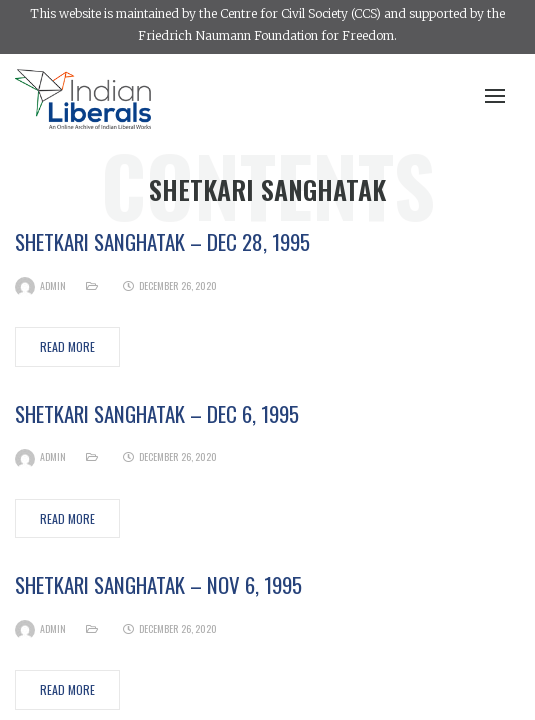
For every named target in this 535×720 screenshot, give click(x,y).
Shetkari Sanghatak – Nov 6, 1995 (158, 584)
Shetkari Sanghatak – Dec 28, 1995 (162, 241)
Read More (67, 346)
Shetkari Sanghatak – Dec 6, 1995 (157, 413)
